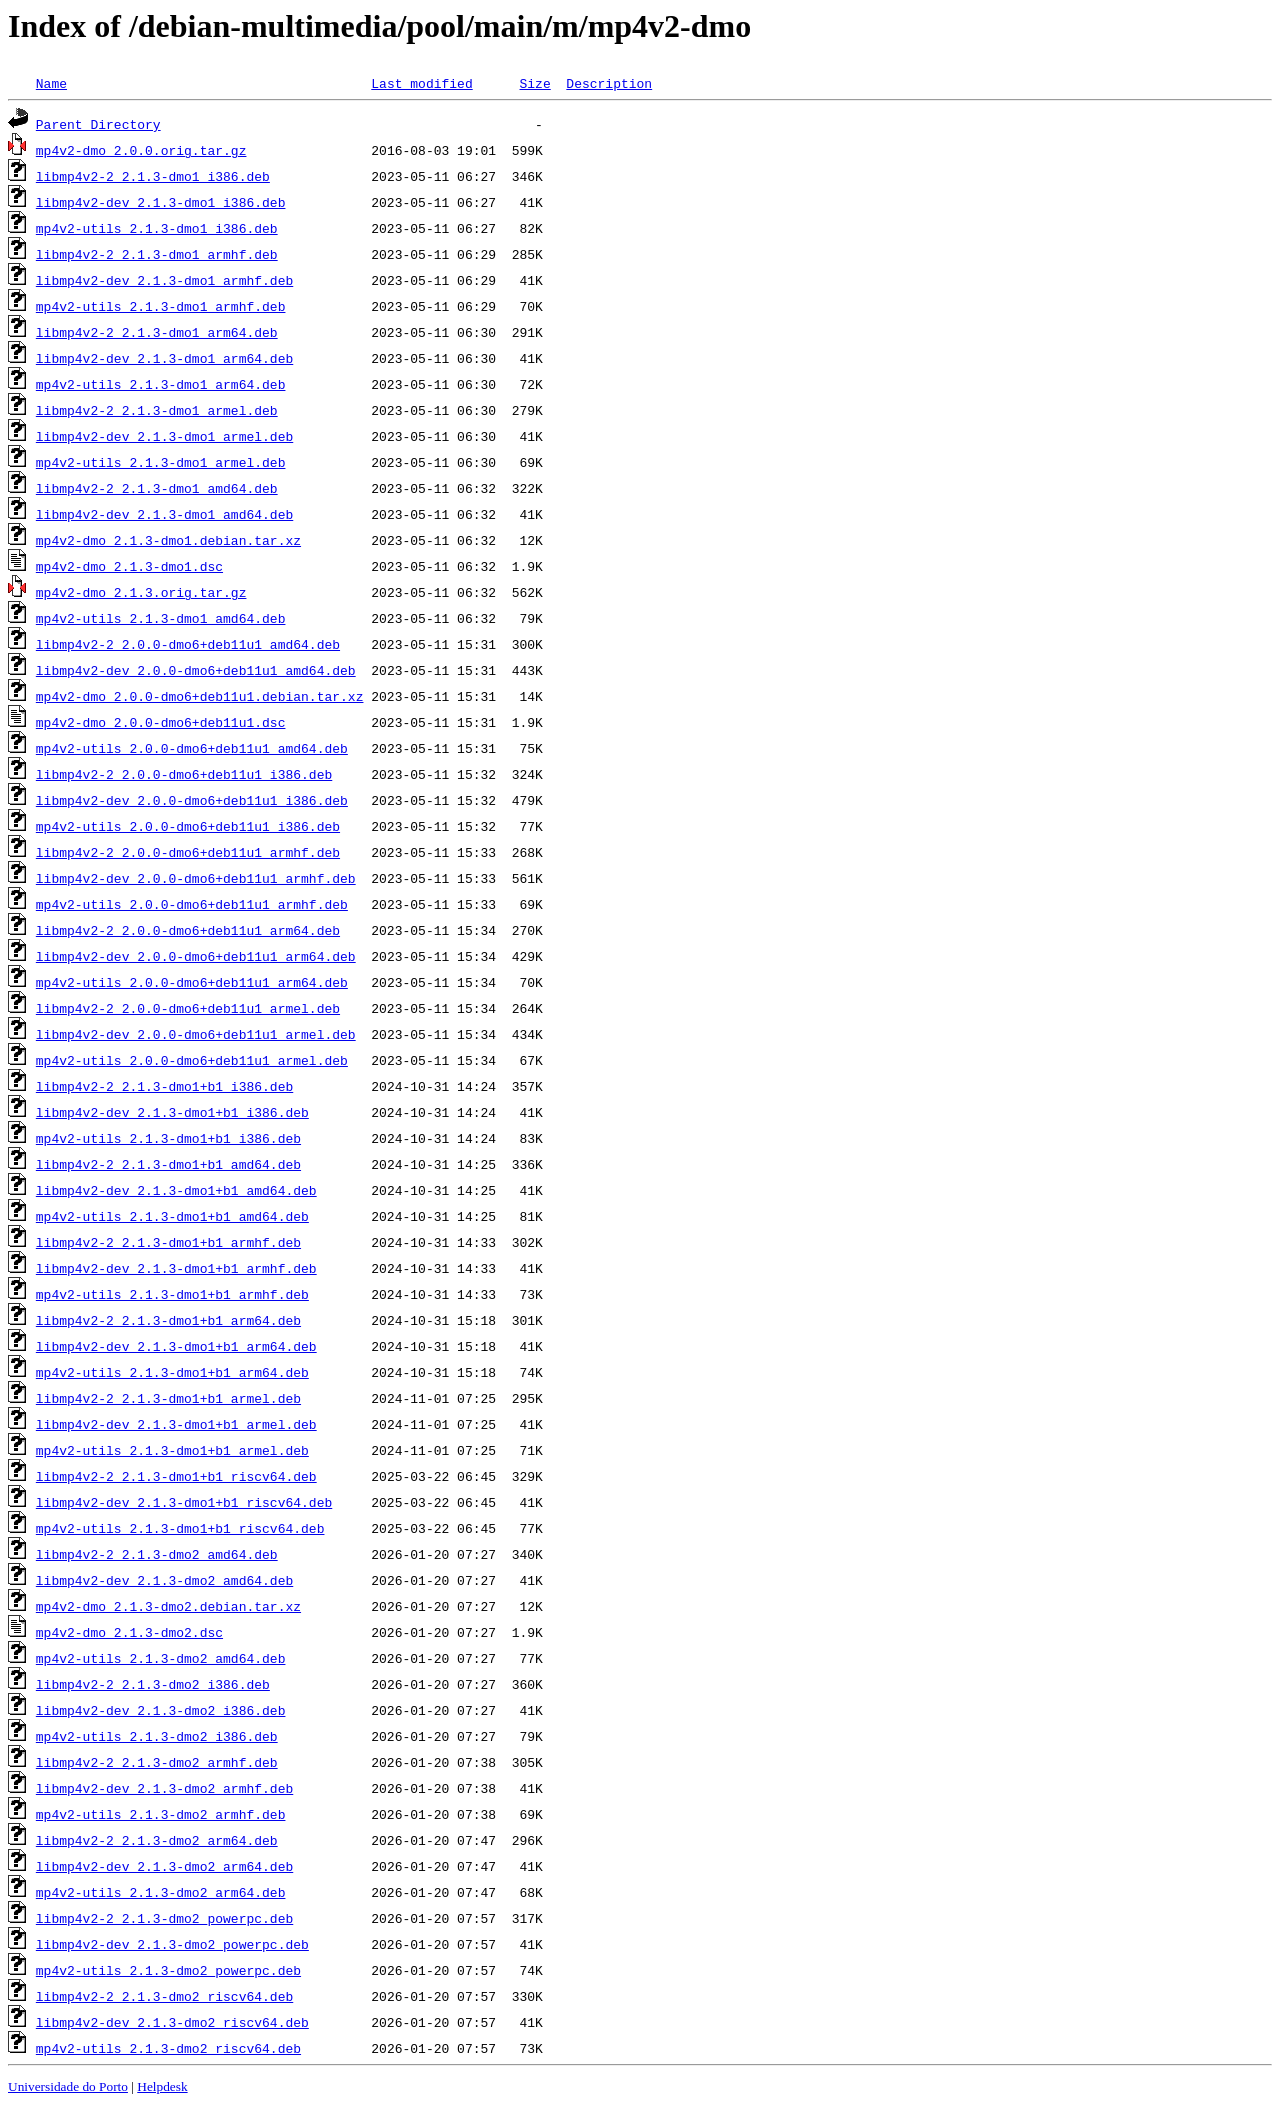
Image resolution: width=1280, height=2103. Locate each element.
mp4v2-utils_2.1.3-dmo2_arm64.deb (161, 1892)
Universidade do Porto (68, 2086)
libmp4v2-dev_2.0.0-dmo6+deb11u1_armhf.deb (196, 878)
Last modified (421, 83)
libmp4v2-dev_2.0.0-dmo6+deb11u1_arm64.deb (196, 956)
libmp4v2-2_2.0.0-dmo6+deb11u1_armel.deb (188, 1008)
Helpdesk (162, 2086)
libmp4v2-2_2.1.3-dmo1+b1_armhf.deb (168, 1242)
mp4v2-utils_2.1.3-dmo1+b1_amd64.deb (172, 1216)
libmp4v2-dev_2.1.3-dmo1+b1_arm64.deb (176, 1346)
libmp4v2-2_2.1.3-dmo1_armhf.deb (157, 254)
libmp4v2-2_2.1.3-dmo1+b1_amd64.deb (168, 1164)
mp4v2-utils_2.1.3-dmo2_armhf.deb (161, 1814)
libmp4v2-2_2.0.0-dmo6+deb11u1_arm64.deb (188, 930)
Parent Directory (98, 124)
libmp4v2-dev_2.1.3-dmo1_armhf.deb (164, 280)
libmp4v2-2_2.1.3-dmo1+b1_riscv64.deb (176, 1476)
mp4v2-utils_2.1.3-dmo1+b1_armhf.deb (172, 1294)
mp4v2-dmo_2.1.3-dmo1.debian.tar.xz (168, 540)
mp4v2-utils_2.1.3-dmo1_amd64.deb (161, 618)
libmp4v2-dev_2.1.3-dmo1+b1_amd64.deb (176, 1190)
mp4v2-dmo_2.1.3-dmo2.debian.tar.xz (168, 1606)
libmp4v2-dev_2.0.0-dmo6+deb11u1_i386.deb (192, 800)
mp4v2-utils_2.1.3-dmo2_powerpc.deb (168, 1970)
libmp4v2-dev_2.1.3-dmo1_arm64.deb (164, 358)
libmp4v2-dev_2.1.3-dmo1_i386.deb (161, 202)
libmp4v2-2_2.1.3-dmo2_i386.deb (153, 1684)
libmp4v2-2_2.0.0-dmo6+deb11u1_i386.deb (184, 774)
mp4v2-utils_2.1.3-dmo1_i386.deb (157, 228)
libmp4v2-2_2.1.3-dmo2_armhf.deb (157, 1762)
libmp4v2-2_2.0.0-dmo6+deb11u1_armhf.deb (188, 852)
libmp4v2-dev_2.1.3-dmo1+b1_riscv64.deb (184, 1502)
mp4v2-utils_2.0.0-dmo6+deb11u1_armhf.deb (192, 904)
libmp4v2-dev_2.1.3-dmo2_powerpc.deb (172, 1944)
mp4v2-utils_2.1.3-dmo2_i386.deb (157, 1736)
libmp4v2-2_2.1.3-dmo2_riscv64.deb (164, 1996)
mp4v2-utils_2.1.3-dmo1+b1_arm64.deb (172, 1372)
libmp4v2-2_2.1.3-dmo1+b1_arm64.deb (168, 1320)
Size (534, 83)
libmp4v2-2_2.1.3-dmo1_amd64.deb (157, 488)
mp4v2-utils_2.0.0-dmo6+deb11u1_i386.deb (188, 826)
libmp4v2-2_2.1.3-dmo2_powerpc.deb (164, 1918)
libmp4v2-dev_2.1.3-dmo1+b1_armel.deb (176, 1424)
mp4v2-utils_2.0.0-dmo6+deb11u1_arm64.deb (192, 982)
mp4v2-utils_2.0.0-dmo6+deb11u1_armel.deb (192, 1060)
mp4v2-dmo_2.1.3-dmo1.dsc (129, 566)
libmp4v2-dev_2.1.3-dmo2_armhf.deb (164, 1788)
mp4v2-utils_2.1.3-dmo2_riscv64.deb (168, 2048)
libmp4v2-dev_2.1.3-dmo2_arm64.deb (164, 1866)
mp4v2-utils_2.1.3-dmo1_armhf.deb (161, 306)
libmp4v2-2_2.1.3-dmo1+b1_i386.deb (164, 1086)
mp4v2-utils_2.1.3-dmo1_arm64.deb (161, 384)
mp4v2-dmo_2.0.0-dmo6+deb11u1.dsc (161, 722)
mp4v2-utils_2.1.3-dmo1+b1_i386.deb (168, 1138)
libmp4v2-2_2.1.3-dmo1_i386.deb (153, 176)
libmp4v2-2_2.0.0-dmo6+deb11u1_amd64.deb (188, 644)
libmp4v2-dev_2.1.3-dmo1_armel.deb (164, 436)
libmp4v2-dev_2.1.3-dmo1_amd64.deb (164, 514)
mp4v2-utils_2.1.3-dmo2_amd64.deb (161, 1658)
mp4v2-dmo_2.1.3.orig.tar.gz (141, 592)
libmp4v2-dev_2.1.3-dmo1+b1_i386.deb (172, 1112)
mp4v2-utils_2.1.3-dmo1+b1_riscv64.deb (180, 1528)
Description (609, 83)
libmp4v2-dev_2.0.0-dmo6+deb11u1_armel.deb (196, 1034)
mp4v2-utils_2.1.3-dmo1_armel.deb (161, 462)
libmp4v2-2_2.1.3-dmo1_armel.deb (157, 410)
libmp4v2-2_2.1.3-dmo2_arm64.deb (157, 1840)
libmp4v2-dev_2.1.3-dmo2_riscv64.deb (172, 2022)
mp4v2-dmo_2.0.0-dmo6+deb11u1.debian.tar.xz (200, 696)
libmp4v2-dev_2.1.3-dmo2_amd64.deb (164, 1580)
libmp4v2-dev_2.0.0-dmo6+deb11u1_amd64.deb (196, 670)
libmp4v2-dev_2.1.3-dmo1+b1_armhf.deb (176, 1268)
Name (51, 83)
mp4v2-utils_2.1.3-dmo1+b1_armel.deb (172, 1450)
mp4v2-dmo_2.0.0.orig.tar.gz (141, 150)
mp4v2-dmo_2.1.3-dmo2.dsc (129, 1632)
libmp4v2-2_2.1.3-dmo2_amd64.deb (157, 1554)
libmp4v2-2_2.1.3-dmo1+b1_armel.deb (168, 1398)
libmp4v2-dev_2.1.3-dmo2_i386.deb (161, 1710)
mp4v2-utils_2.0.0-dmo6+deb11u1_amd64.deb (192, 748)
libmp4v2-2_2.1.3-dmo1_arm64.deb (157, 332)
